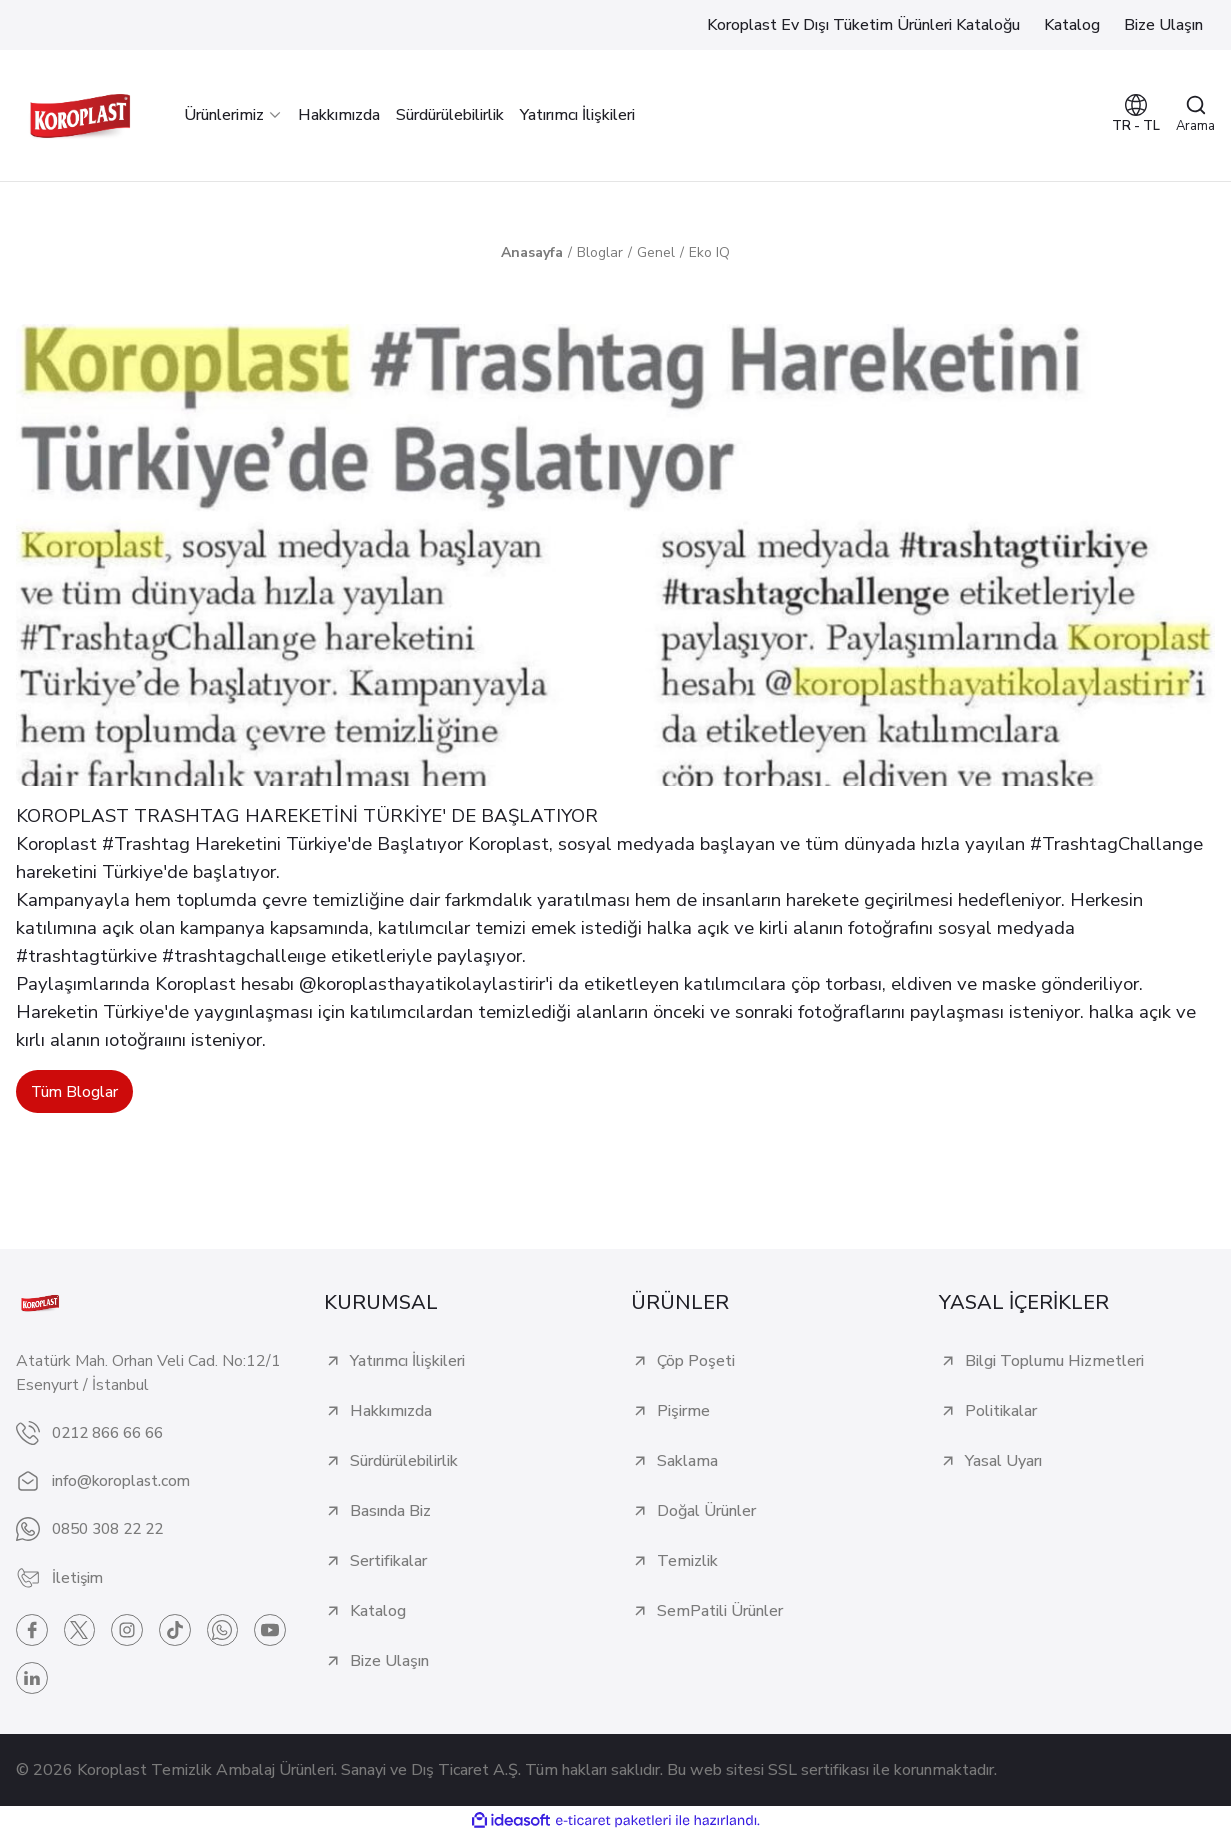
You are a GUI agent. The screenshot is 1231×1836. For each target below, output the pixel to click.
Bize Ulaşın (389, 1662)
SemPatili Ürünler (720, 1612)
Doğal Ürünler (706, 1512)
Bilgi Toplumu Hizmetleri (1054, 1362)
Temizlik (687, 1562)
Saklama (687, 1462)
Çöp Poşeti (696, 1362)
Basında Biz (390, 1512)
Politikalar (1001, 1412)
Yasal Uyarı (1003, 1462)
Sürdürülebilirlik (404, 1462)
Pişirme (683, 1412)
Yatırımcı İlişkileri (407, 1362)
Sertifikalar (388, 1562)
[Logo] (80, 115)
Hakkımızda (391, 1412)
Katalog (378, 1612)
